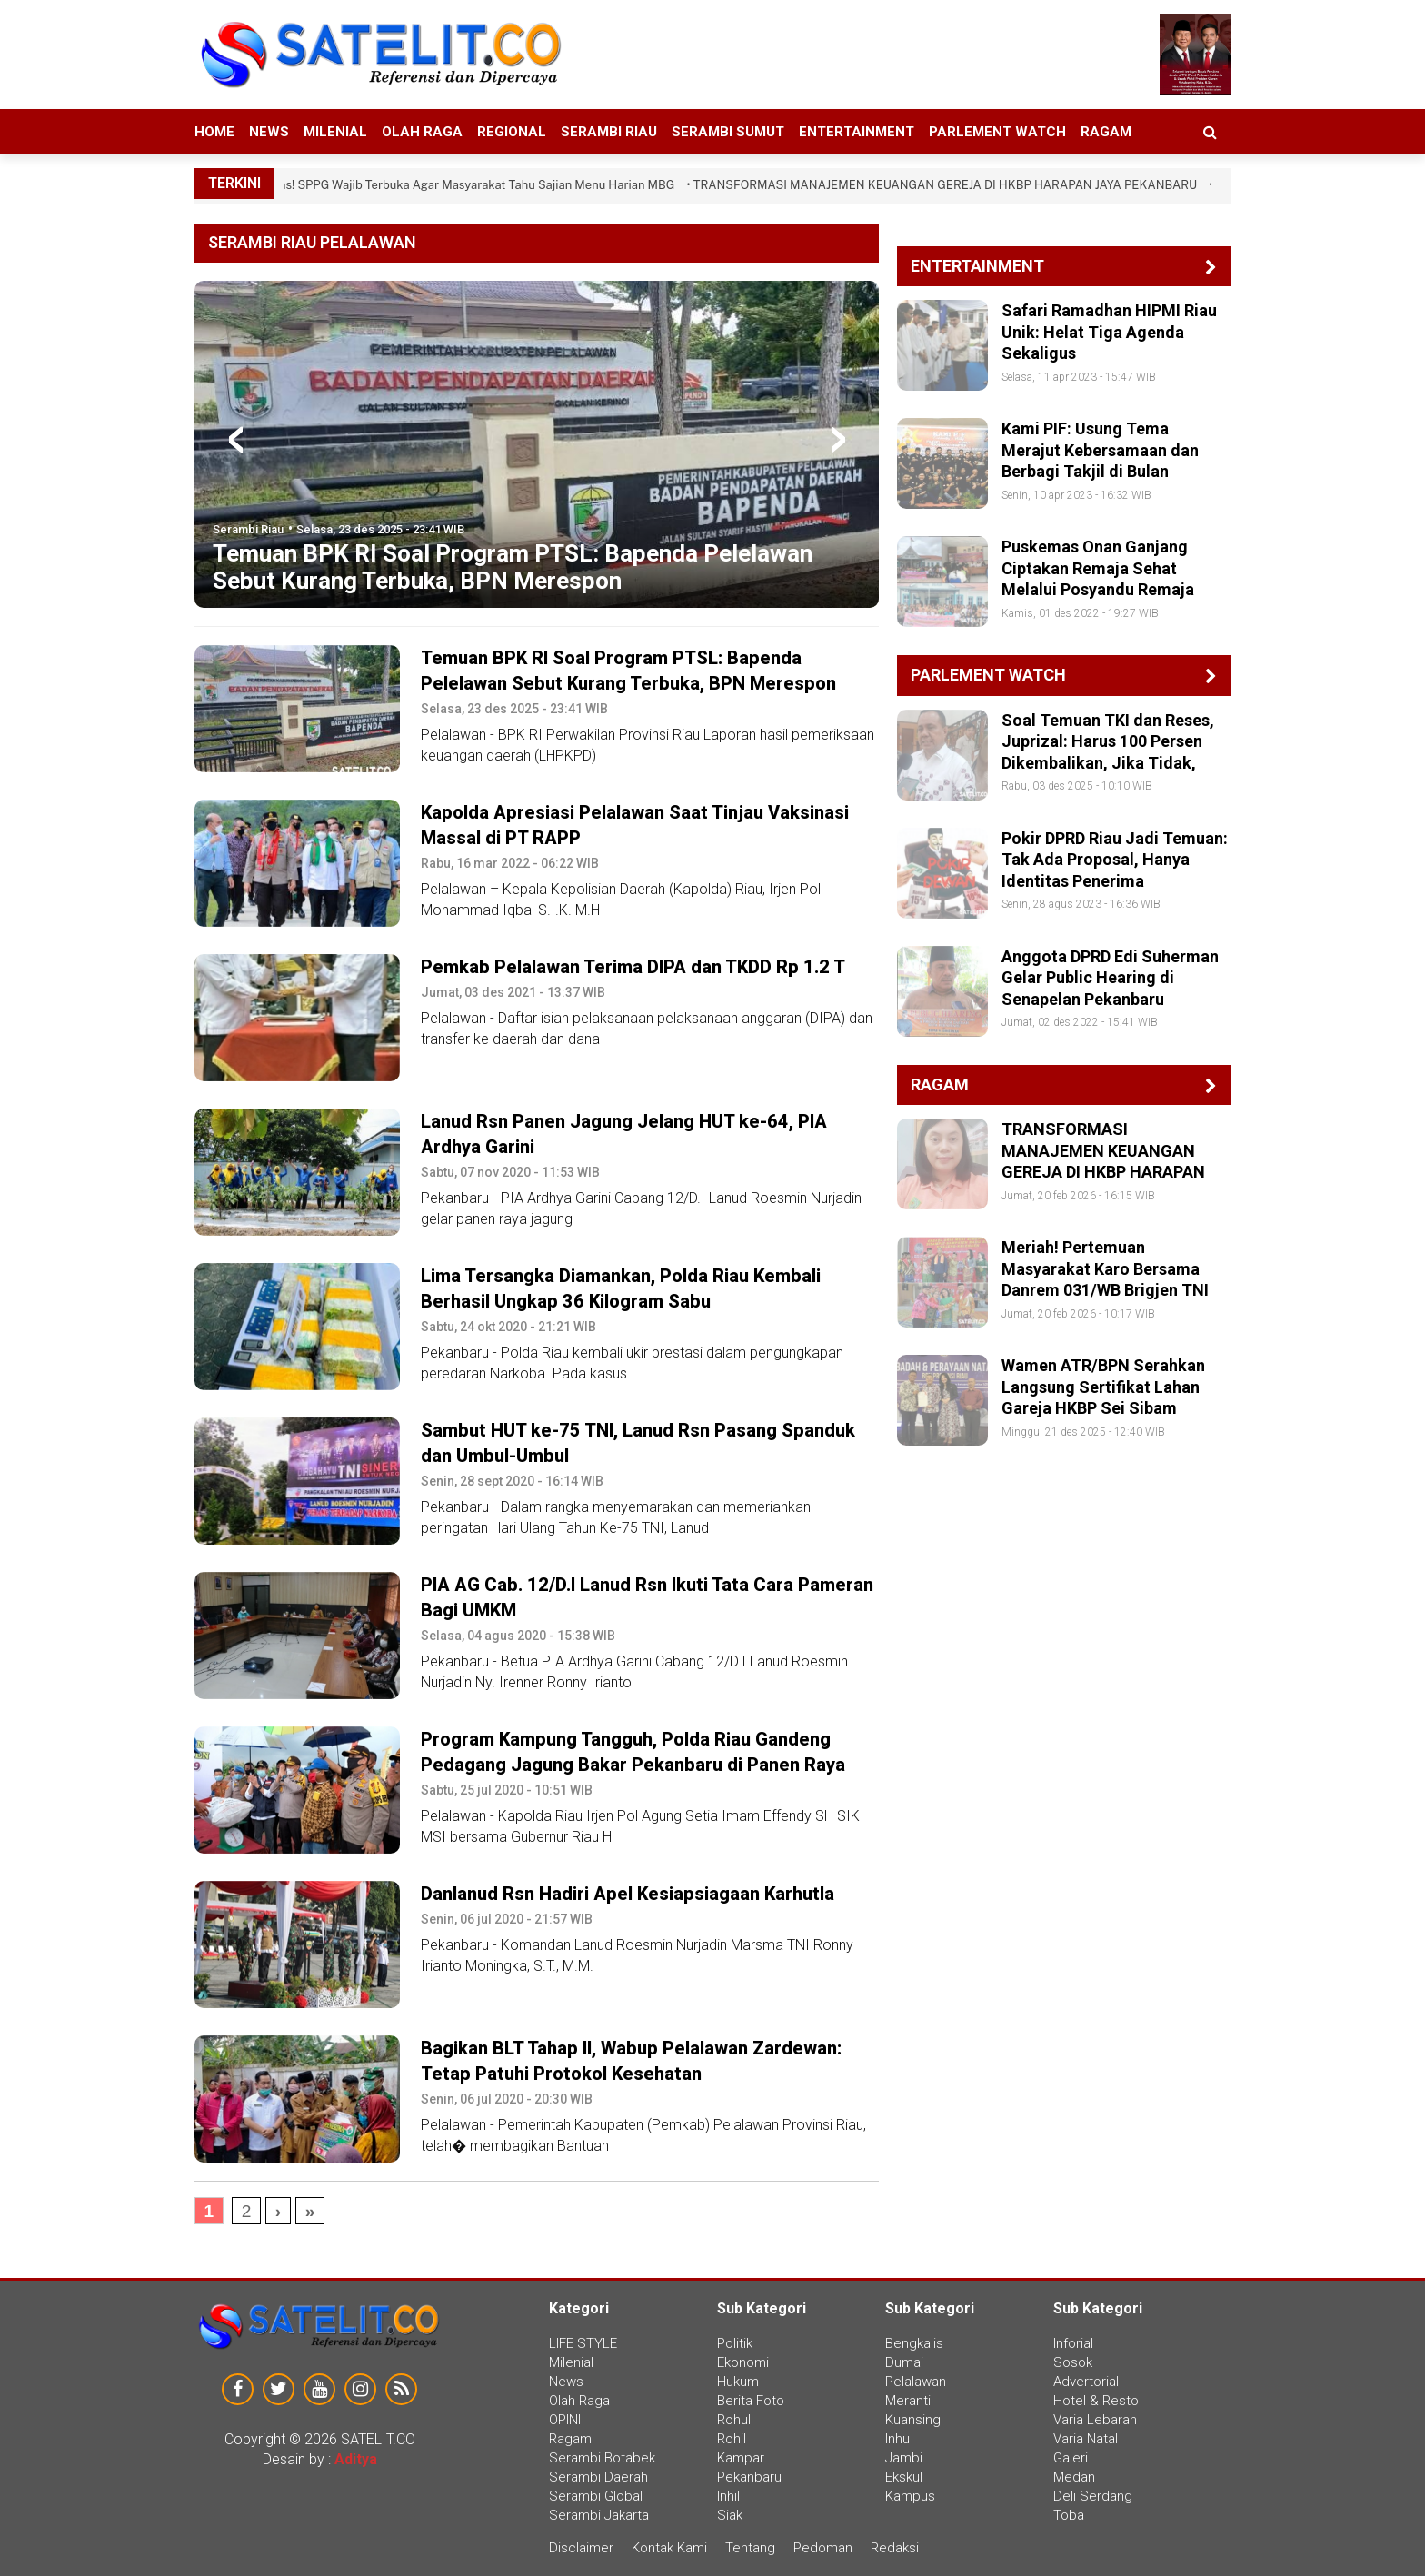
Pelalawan (915, 2381)
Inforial (1073, 2343)
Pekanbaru (749, 2477)
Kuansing (913, 2420)
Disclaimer (583, 2548)
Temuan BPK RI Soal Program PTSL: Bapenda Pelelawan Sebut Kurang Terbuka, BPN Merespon (512, 567)
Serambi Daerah (598, 2477)
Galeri (1070, 2458)
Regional (511, 132)
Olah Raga (422, 132)
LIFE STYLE (583, 2343)
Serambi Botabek (602, 2458)
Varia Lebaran (1095, 2420)
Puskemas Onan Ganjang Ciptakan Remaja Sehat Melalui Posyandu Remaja (1097, 568)
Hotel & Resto (1096, 2400)
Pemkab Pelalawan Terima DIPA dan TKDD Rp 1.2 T (633, 967)
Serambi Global (596, 2496)
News (269, 132)
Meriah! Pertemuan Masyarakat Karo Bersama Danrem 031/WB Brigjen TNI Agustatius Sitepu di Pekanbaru (1105, 1290)
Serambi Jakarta (599, 2515)
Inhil (728, 2496)
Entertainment (856, 132)
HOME (214, 132)
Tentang (750, 2548)
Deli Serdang (1092, 2496)
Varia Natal (1085, 2439)
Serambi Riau (609, 132)
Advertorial (1086, 2381)
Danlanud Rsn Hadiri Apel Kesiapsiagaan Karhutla (627, 1894)
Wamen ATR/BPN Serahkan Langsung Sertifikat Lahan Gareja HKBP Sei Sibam (1103, 1386)
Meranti (908, 2400)
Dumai (904, 2362)
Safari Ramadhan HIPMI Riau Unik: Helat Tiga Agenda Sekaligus (1109, 332)
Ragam (1106, 132)
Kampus (910, 2496)
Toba (1068, 2515)
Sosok (1072, 2362)
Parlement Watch (997, 132)
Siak (729, 2515)
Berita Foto (750, 2400)
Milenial (335, 132)
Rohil (731, 2439)
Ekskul (903, 2477)
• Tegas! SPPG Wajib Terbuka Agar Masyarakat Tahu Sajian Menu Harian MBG (470, 185)
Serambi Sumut (728, 132)
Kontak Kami (669, 2548)
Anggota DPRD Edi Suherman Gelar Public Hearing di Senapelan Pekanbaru (1110, 978)
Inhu (897, 2439)
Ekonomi (743, 2362)
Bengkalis (914, 2343)
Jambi (903, 2458)
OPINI (565, 2420)
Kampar (740, 2458)
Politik (734, 2343)
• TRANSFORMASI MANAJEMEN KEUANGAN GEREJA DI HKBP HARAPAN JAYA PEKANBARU (948, 185)
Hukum (738, 2381)
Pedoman (823, 2548)
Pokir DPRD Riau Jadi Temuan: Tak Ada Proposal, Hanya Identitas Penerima (1114, 859)
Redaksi (894, 2548)
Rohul (734, 2420)
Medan (1074, 2477)
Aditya (355, 2459)
